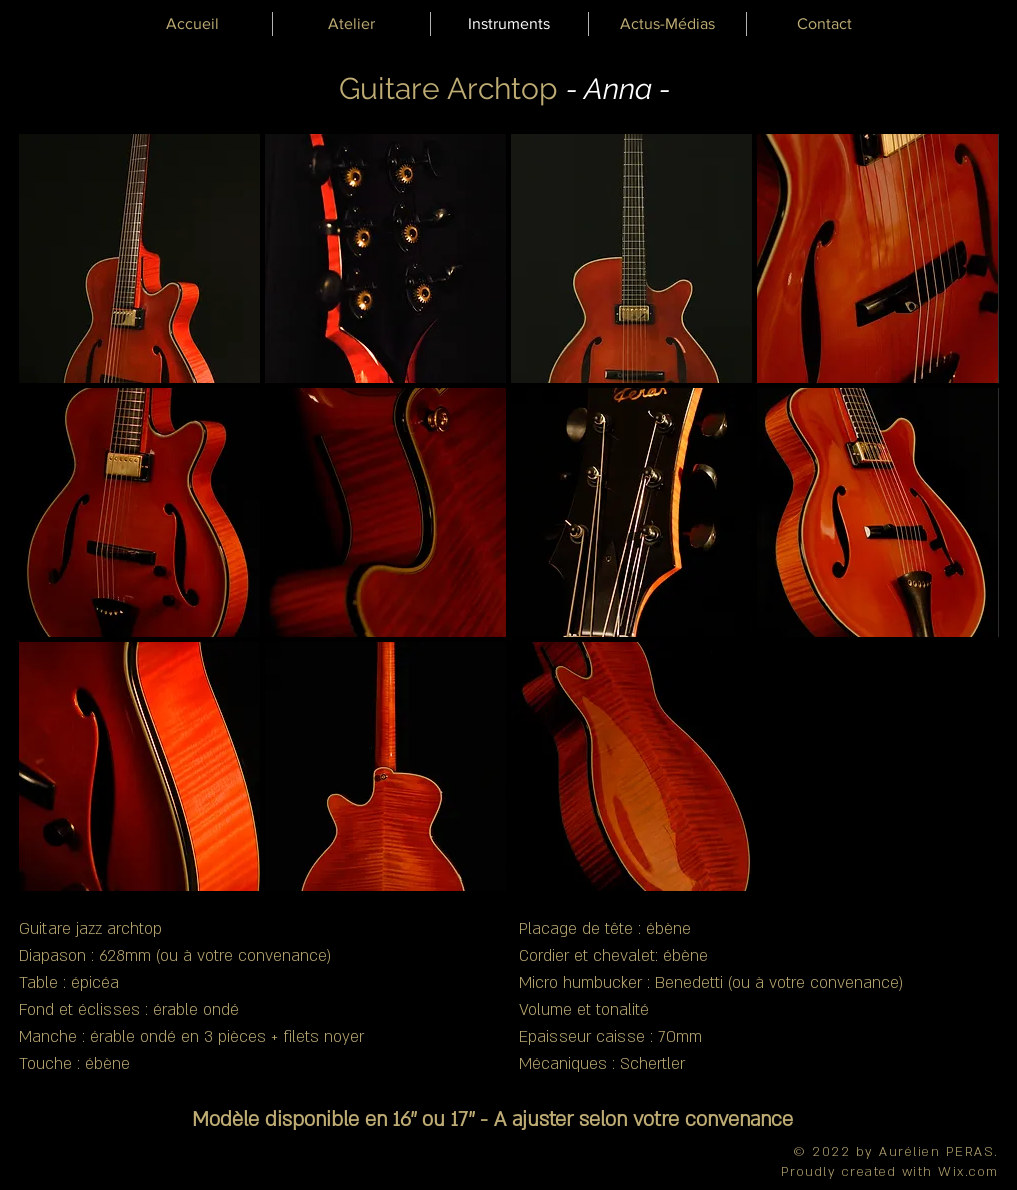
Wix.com (968, 1172)
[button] (139, 258)
